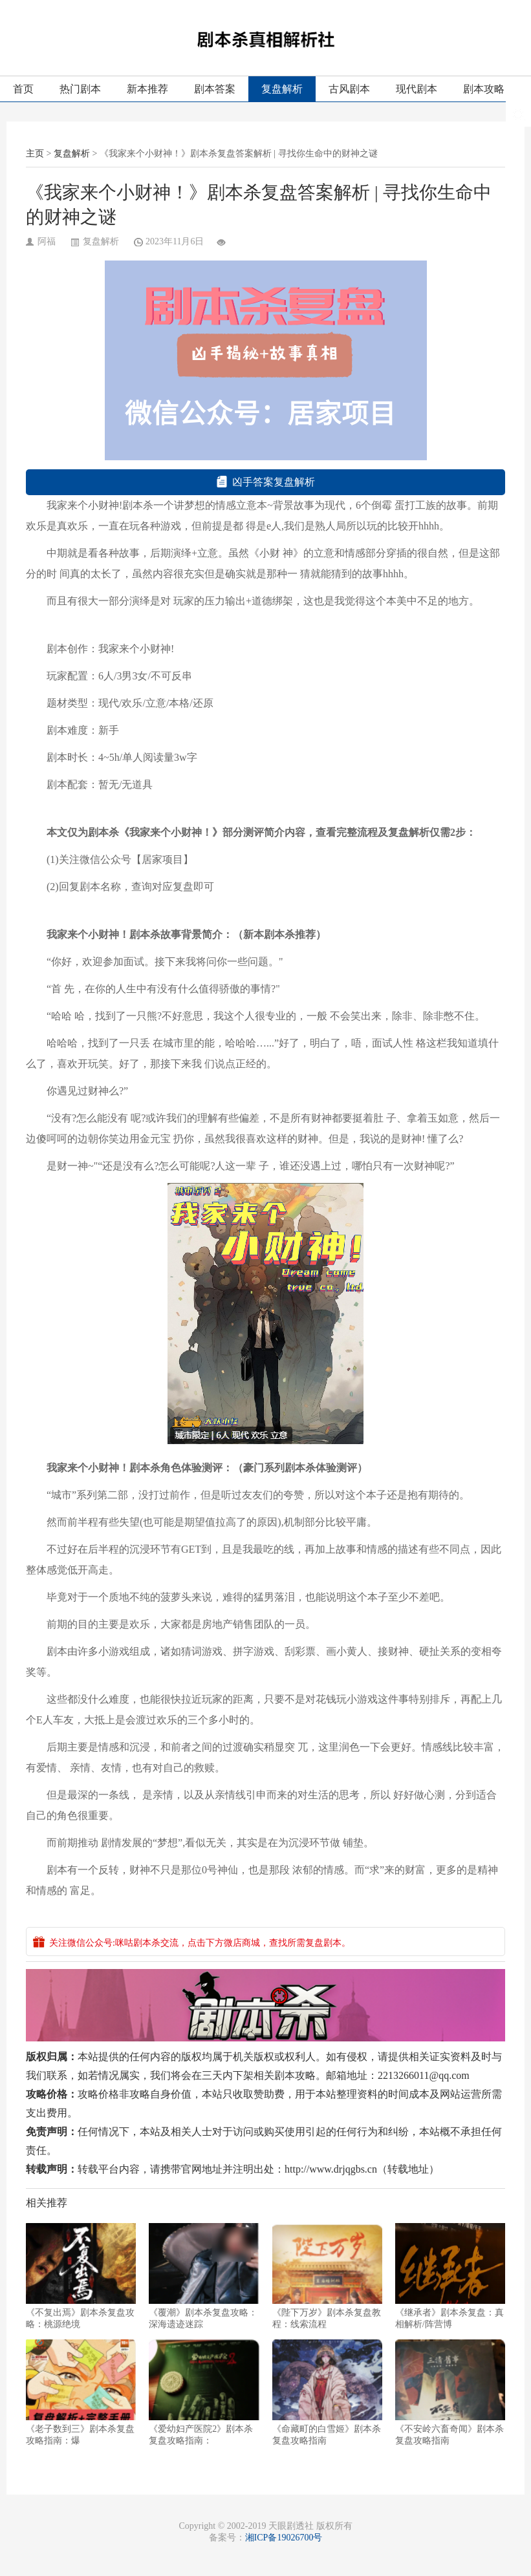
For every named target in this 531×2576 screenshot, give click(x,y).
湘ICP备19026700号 (284, 2537)
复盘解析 (282, 88)
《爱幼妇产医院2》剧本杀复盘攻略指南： (204, 2392)
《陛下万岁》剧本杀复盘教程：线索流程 (327, 2276)
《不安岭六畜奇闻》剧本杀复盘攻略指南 (450, 2392)
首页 (23, 88)
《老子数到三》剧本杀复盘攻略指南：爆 (81, 2392)
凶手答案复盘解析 (265, 481)
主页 (35, 153)
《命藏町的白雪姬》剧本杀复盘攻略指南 (327, 2392)
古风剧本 (349, 88)
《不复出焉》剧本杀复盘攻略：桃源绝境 (81, 2276)
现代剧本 (416, 88)
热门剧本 (80, 88)
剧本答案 (214, 88)
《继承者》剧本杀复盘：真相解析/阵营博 (450, 2276)
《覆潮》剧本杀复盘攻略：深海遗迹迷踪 (204, 2276)
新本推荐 (147, 88)
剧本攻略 (483, 88)
